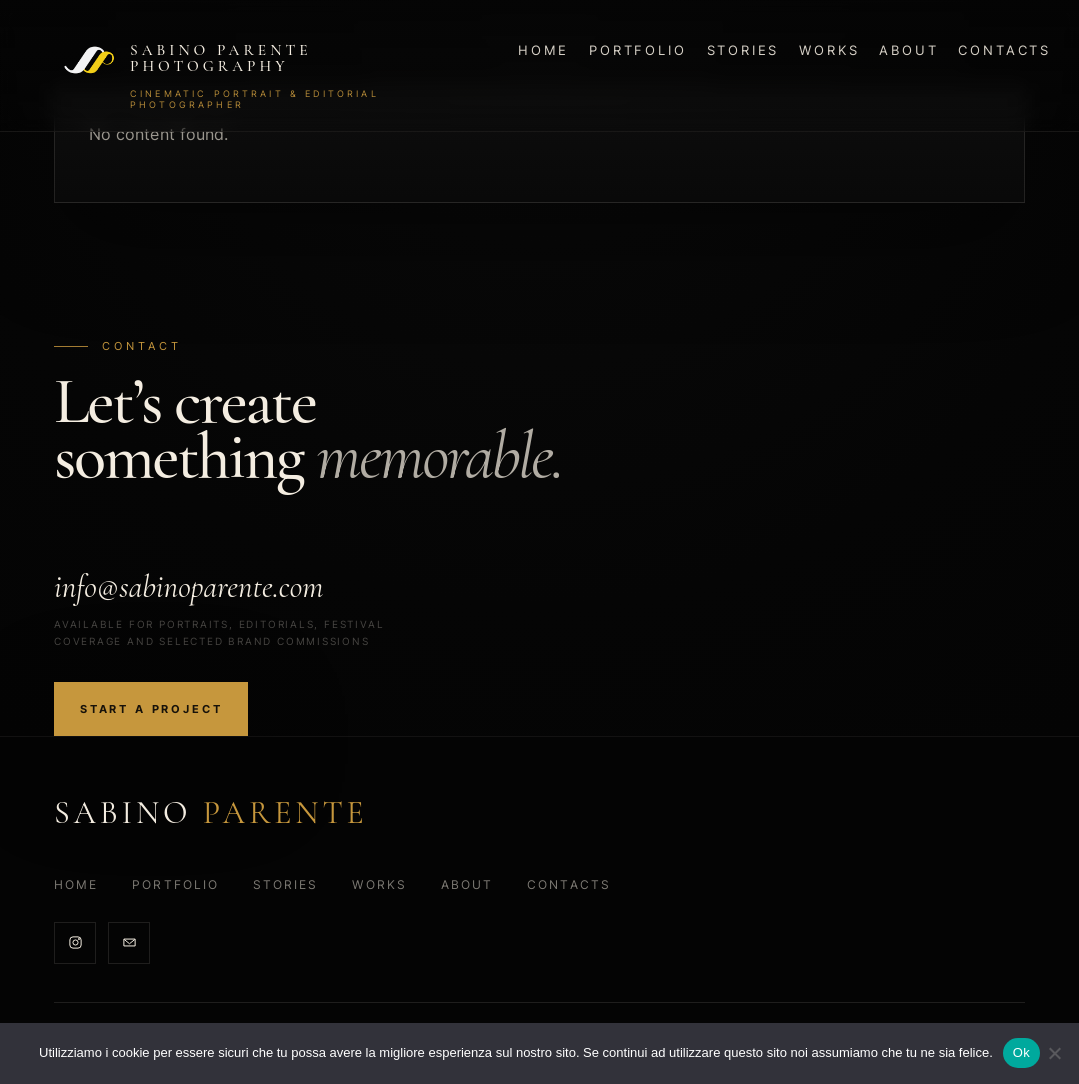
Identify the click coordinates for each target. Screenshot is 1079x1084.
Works (829, 50)
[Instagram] (75, 943)
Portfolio (637, 50)
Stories (743, 50)
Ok (1021, 1052)
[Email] (129, 943)
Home (543, 50)
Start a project (151, 709)
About (908, 50)
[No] (1054, 1053)
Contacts (1004, 50)
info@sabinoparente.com (188, 587)
